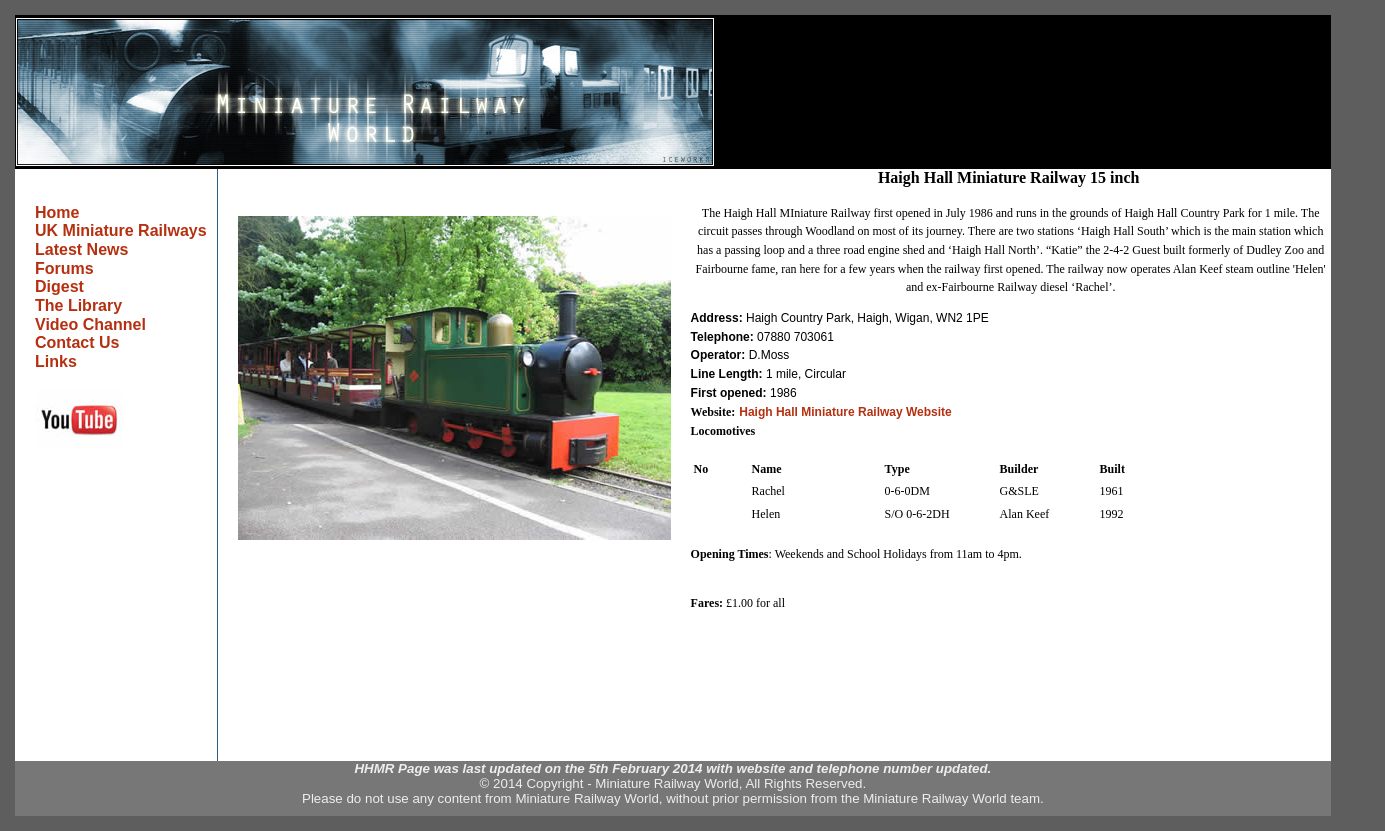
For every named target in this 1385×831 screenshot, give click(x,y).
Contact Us (77, 342)
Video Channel (90, 324)
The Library (78, 305)
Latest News (81, 249)
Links (56, 361)
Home (57, 212)
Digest (59, 286)
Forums (64, 268)
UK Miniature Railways (121, 230)
